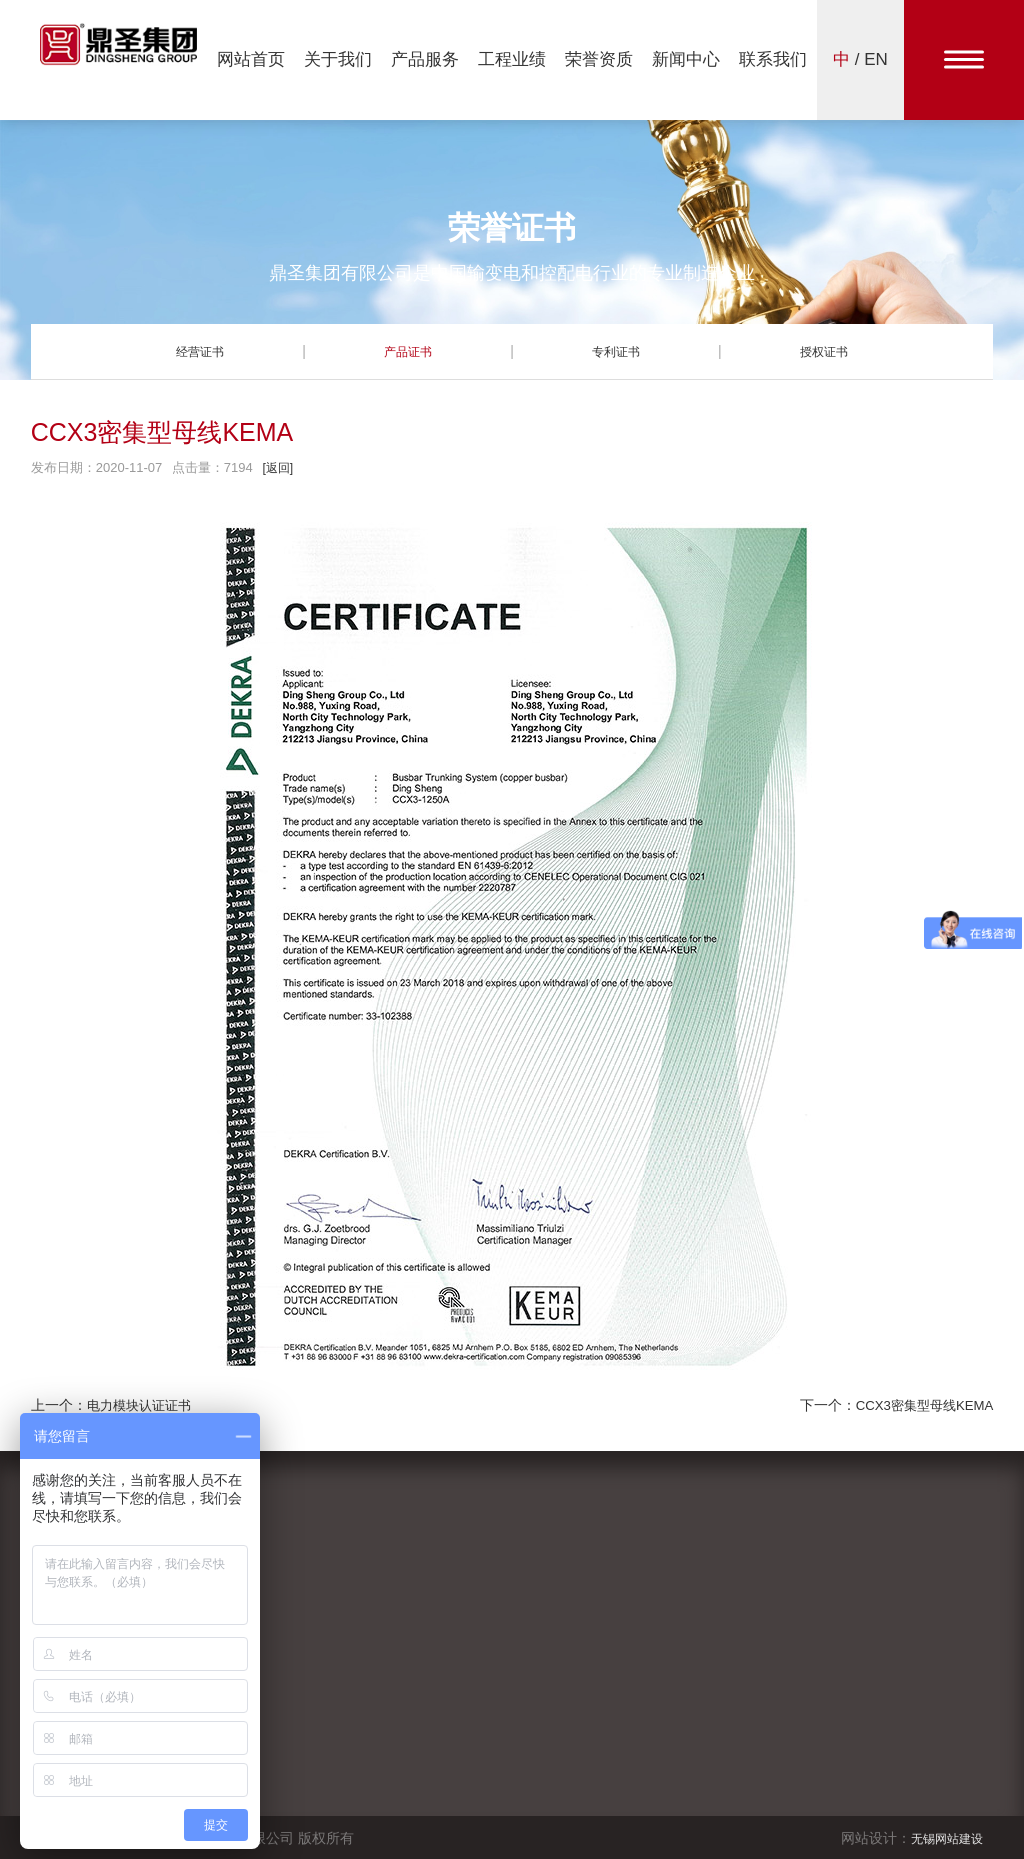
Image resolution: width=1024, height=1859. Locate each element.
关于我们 (338, 59)
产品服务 (425, 59)
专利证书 (616, 351)
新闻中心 (686, 59)
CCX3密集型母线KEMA (919, 1405)
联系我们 (773, 59)
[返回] (278, 467)
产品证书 (408, 351)
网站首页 (251, 59)
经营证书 (200, 351)
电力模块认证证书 (143, 1405)
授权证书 (824, 351)
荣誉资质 (599, 59)
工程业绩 (512, 59)
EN (876, 59)
